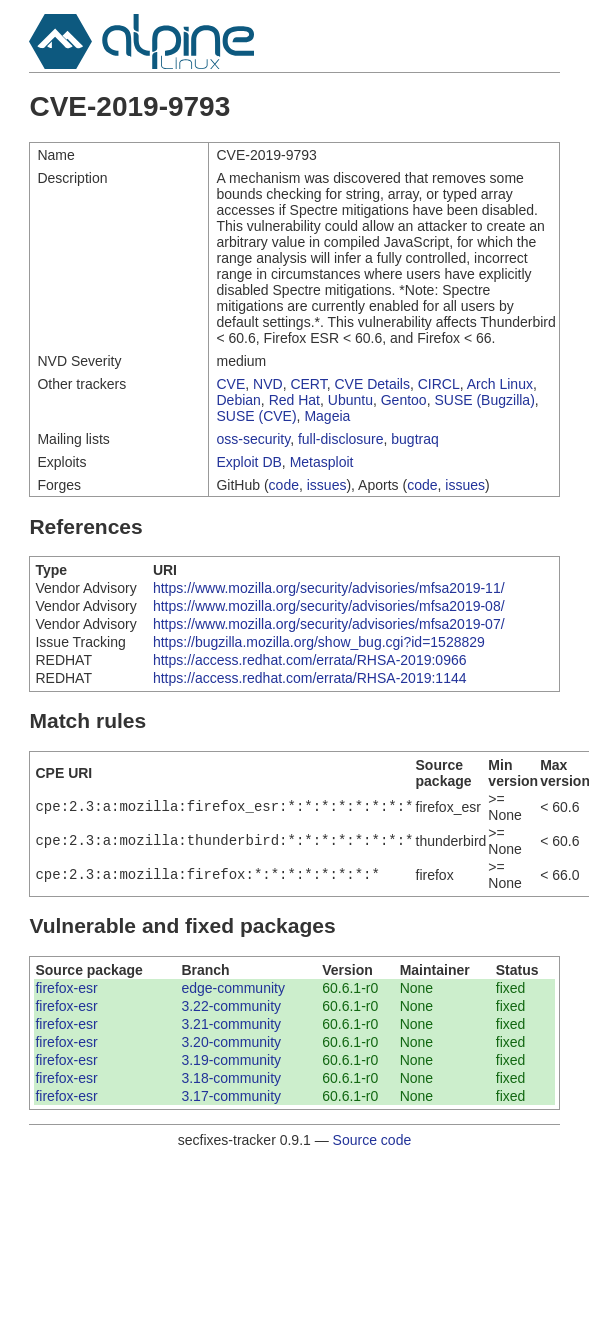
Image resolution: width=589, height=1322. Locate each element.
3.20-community (231, 1042)
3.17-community (231, 1096)
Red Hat (294, 400)
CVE (230, 384)
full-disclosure (341, 439)
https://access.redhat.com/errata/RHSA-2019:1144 (310, 678)
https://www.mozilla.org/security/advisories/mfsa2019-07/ (329, 624)
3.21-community (231, 1024)
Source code (372, 1140)
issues (327, 485)
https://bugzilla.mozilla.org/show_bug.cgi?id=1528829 (319, 642)
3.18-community (231, 1078)
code (284, 485)
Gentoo (404, 400)
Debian (238, 400)
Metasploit (322, 462)
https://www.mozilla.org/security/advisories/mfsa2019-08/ (329, 606)
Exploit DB (248, 462)
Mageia (327, 416)
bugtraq (414, 439)
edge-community (233, 988)
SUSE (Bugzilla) (484, 400)
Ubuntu (350, 400)
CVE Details (372, 384)
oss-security (253, 439)
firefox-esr (66, 988)
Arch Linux (500, 384)
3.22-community (231, 1006)
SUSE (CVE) (256, 416)
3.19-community (231, 1060)
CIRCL (439, 384)
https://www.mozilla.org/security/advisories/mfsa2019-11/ (329, 588)
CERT (308, 384)
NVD (268, 384)
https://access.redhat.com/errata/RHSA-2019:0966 (310, 660)
